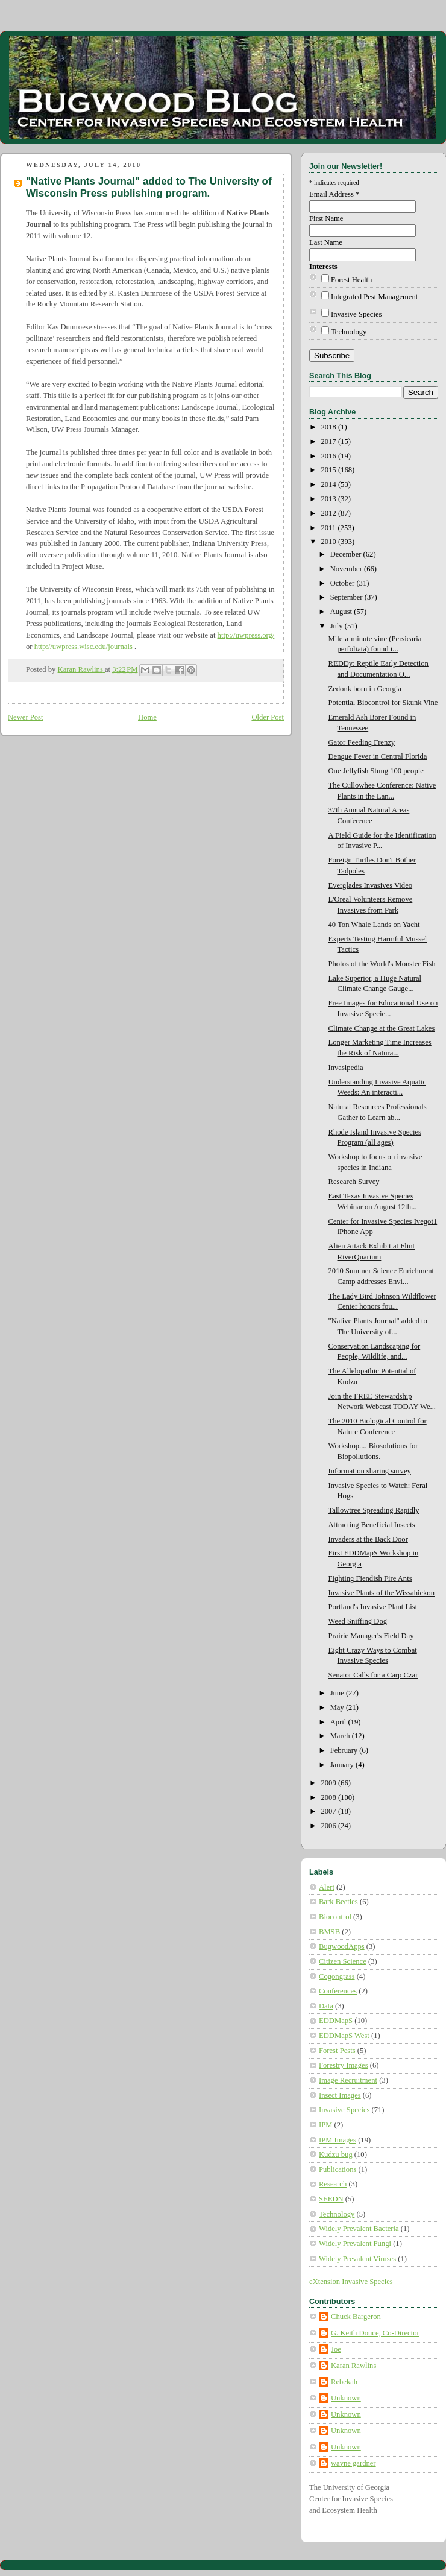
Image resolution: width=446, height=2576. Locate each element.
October (343, 583)
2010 (329, 541)
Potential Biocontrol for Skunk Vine (383, 702)
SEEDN (331, 2199)
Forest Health (351, 280)
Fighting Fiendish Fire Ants (370, 1578)
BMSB (329, 1932)
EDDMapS (336, 2020)
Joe (336, 2349)
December (346, 554)
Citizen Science (342, 1961)
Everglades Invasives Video (370, 885)
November (347, 569)
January (343, 1765)
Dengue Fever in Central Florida (377, 756)
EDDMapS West (344, 2035)
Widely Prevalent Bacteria (359, 2228)
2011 (329, 528)
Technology (348, 332)
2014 (329, 484)
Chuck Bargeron (356, 2316)
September (347, 597)
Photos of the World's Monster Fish (382, 964)
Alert (326, 1887)
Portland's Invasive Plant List (373, 1607)
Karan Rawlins (353, 2365)
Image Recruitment (348, 2080)
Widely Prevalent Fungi (355, 2243)
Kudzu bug (336, 2154)
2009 (329, 1783)
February (345, 1750)
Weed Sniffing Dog (358, 1621)
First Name (326, 218)
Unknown (346, 2398)
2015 (329, 470)
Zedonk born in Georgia (364, 689)
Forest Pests (337, 2050)
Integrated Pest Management (374, 297)
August (342, 611)
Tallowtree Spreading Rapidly (373, 1510)
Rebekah (344, 2382)
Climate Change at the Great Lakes (381, 1028)
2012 (329, 513)
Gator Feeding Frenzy (361, 742)
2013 (329, 499)
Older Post (267, 717)
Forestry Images (343, 2065)
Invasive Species (356, 314)
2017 (329, 441)
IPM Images (337, 2140)
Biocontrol (335, 1917)
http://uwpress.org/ (246, 635)
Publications (337, 2169)
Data (326, 2006)
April (339, 1722)
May (338, 1707)
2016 (329, 456)
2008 (329, 1797)
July (337, 626)
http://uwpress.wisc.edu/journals (83, 646)
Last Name (325, 242)
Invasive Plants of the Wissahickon (381, 1593)
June (338, 1693)
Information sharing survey (369, 1471)
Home (147, 717)
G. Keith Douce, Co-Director (375, 2333)
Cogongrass (337, 1976)
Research (333, 2184)
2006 (329, 1825)
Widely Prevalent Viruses (357, 2259)
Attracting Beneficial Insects (371, 1525)
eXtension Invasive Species (351, 2281)
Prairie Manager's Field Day (371, 1635)
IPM (325, 2125)
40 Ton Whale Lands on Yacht (374, 924)
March (341, 1736)
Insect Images (340, 2095)
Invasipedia (345, 1067)
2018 (329, 427)
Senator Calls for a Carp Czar (373, 1675)
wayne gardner (353, 2463)
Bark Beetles (338, 1901)
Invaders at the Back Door (368, 1539)
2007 (329, 1811)
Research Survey (354, 1181)
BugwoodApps (342, 1946)
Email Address (334, 194)
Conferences (338, 1991)
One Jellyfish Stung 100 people (376, 771)
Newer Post (25, 717)
